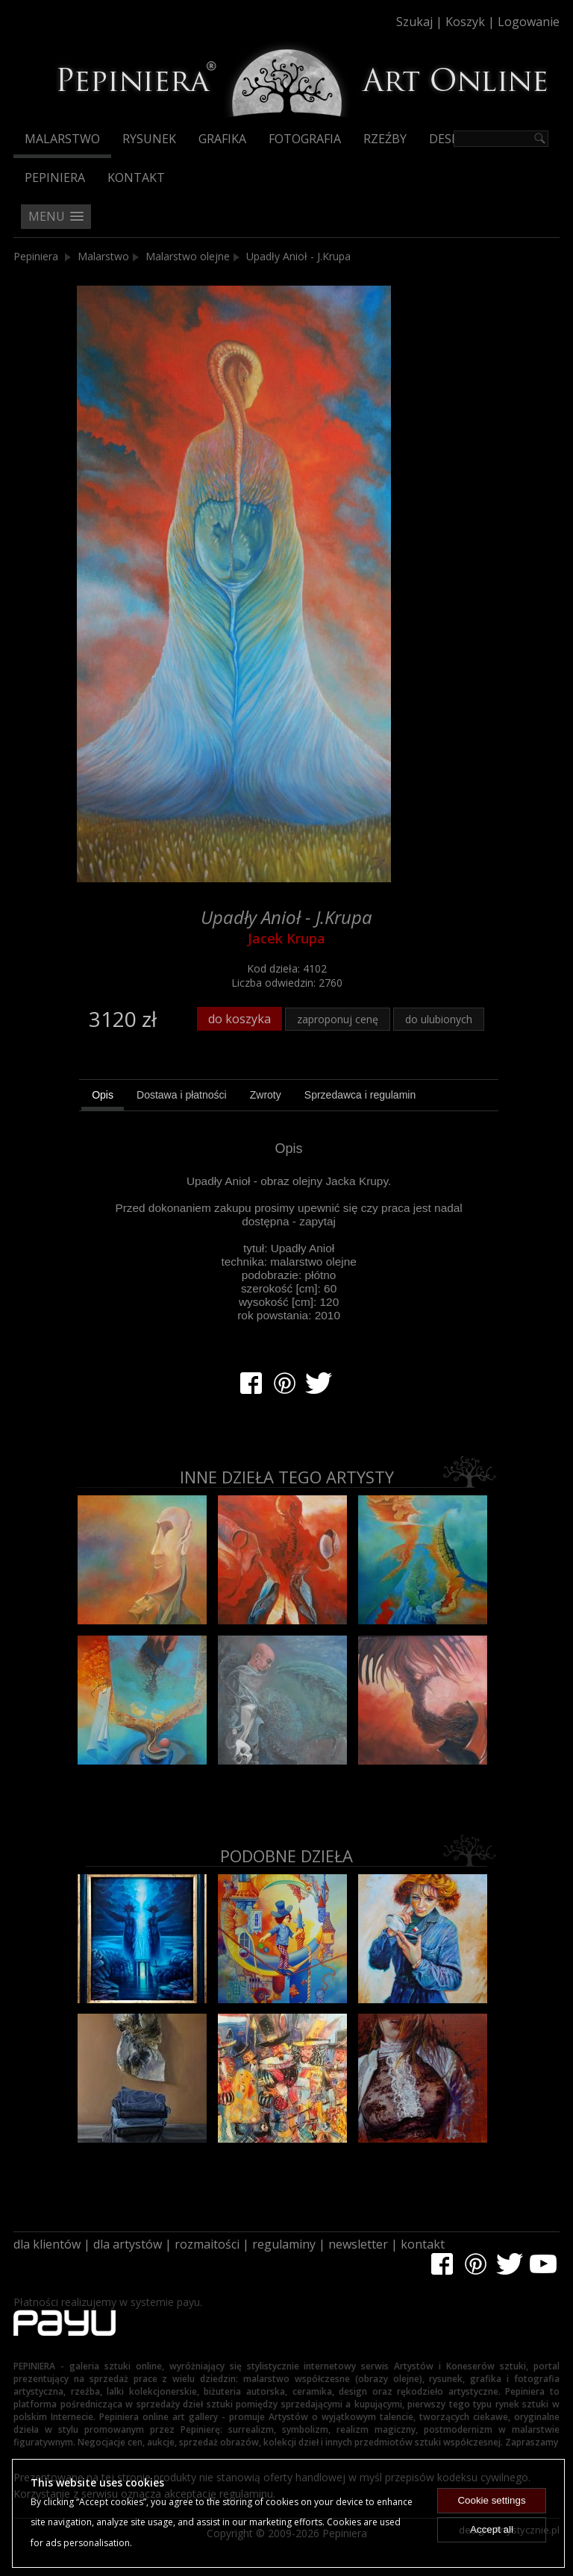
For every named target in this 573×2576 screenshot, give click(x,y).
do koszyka (239, 1019)
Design (451, 139)
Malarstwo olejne (187, 256)
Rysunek (149, 139)
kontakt (423, 2244)
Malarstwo (62, 139)
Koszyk (465, 21)
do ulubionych (438, 1019)
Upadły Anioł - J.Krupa (298, 256)
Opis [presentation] (102, 1095)
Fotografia (305, 139)
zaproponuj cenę (337, 1019)
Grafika (222, 139)
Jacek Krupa (286, 938)
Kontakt (136, 177)
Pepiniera (55, 177)
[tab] (102, 1097)
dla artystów (127, 2244)
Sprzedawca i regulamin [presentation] (360, 1095)
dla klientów (47, 2244)
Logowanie (529, 21)
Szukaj (414, 21)
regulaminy (284, 2244)
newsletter (358, 2244)
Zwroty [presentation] (265, 1095)
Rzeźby (385, 139)
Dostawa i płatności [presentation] (182, 1095)
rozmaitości (207, 2244)
